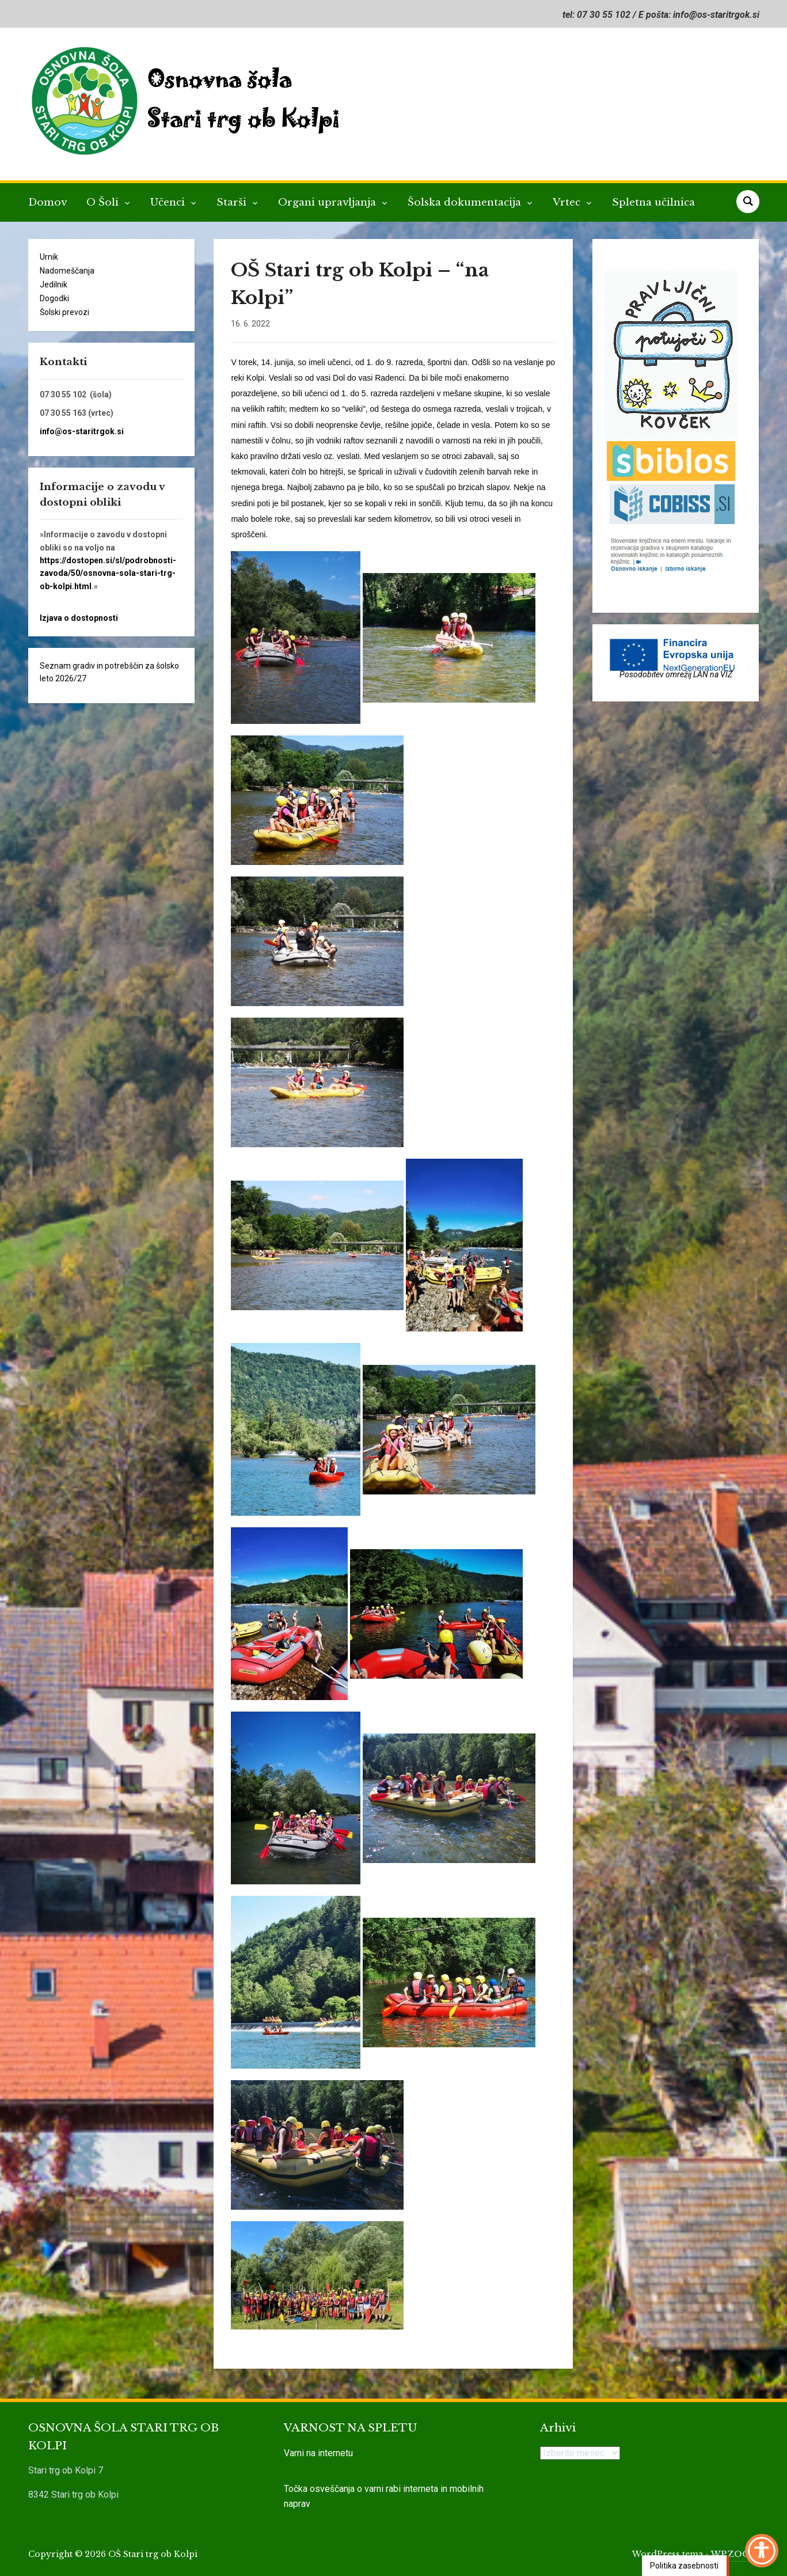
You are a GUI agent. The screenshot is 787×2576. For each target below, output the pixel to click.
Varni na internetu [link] (318, 2453)
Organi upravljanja (328, 202)
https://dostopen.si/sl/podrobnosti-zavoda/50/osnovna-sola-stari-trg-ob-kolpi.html (108, 573)
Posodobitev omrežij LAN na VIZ (675, 674)
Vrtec (568, 202)
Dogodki (54, 298)
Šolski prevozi (64, 312)
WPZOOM (735, 2554)
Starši (232, 202)
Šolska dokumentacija (466, 202)
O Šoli (103, 202)
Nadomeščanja (67, 270)
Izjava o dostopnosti (79, 618)
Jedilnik (53, 284)
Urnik (49, 256)
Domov (47, 202)
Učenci (169, 202)
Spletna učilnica (653, 202)
